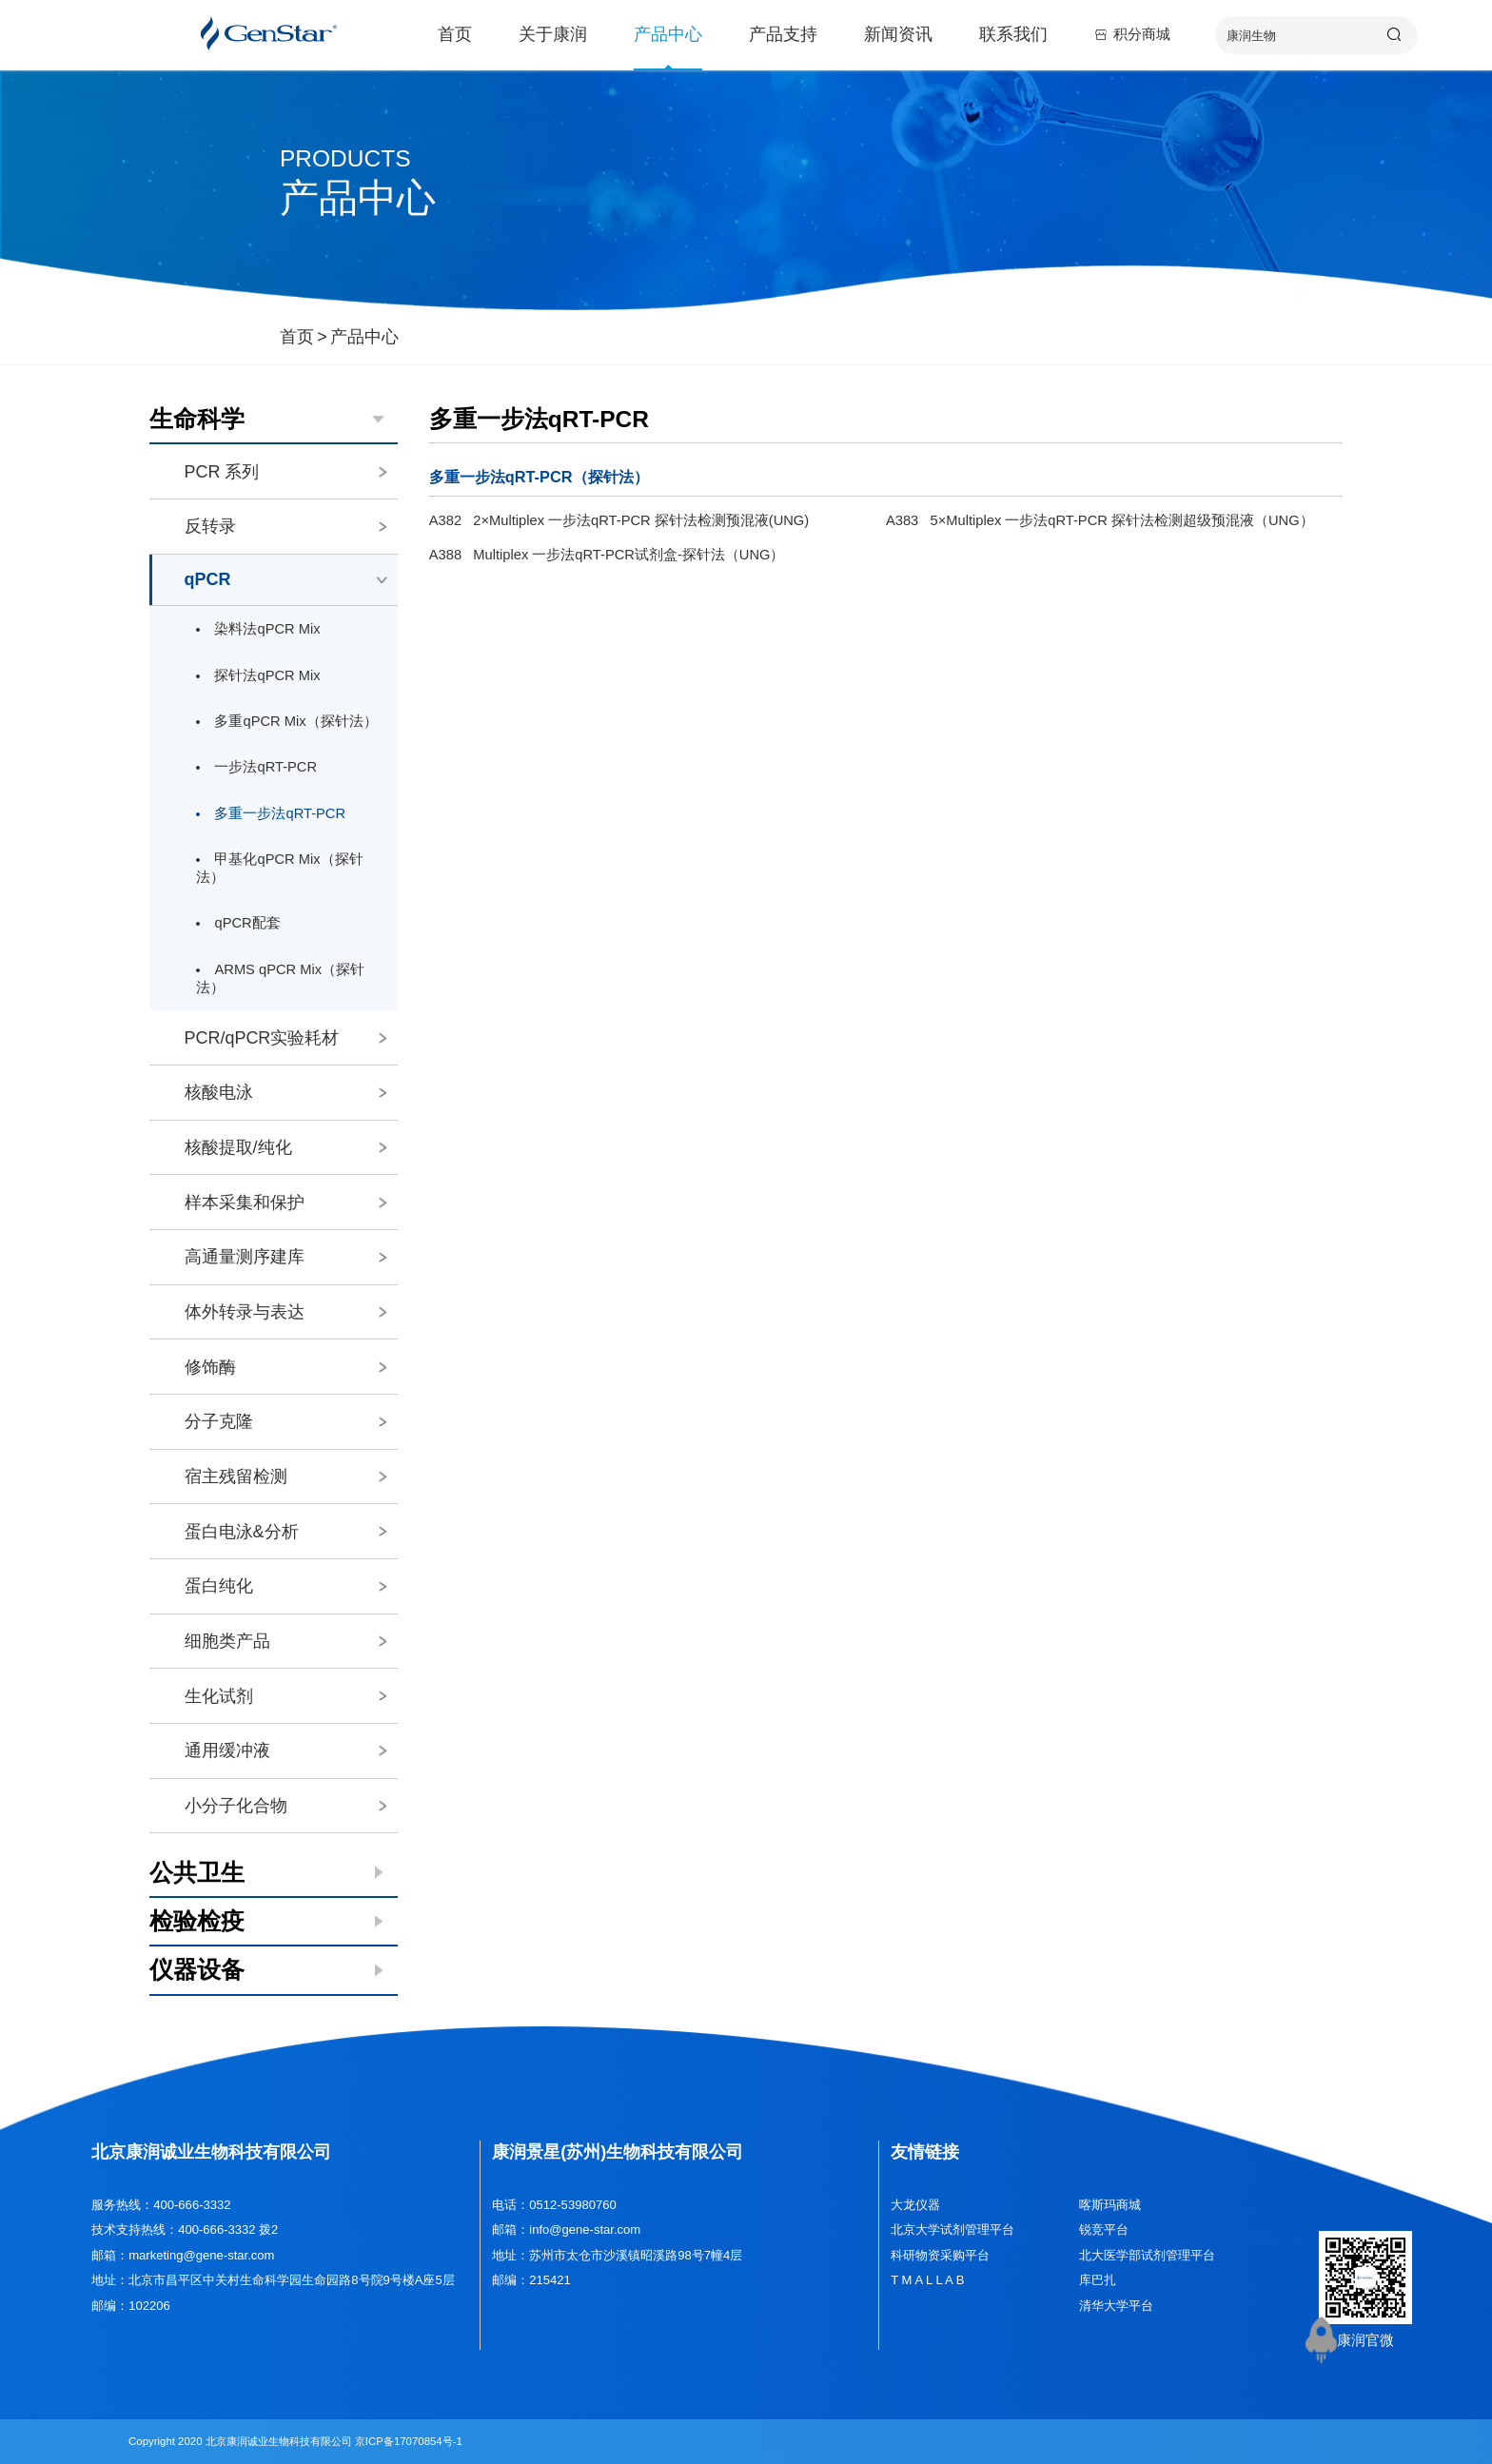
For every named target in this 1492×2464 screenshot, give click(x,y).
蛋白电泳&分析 (285, 1531)
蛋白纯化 (285, 1585)
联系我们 (1013, 38)
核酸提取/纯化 (285, 1147)
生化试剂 (285, 1696)
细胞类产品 (285, 1641)
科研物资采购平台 (940, 2255)
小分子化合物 (285, 1805)
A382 (619, 520)
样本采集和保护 (285, 1202)
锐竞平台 (1104, 2229)
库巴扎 (1097, 2280)
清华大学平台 (1116, 2305)
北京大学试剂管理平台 (952, 2229)
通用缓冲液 (285, 1750)
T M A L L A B (927, 2280)
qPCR (287, 579)
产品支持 (783, 38)
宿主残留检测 (285, 1476)
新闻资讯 (898, 38)
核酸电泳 (285, 1092)
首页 (455, 38)
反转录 (285, 526)
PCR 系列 (285, 471)
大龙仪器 (915, 2205)
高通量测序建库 (285, 1256)
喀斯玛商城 (1110, 2205)
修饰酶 (285, 1367)
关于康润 (553, 38)
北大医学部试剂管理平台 (1147, 2255)
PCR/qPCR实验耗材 (285, 1037)
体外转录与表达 (285, 1311)
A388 (607, 554)
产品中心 (668, 38)
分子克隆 (285, 1421)
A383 (1100, 520)
